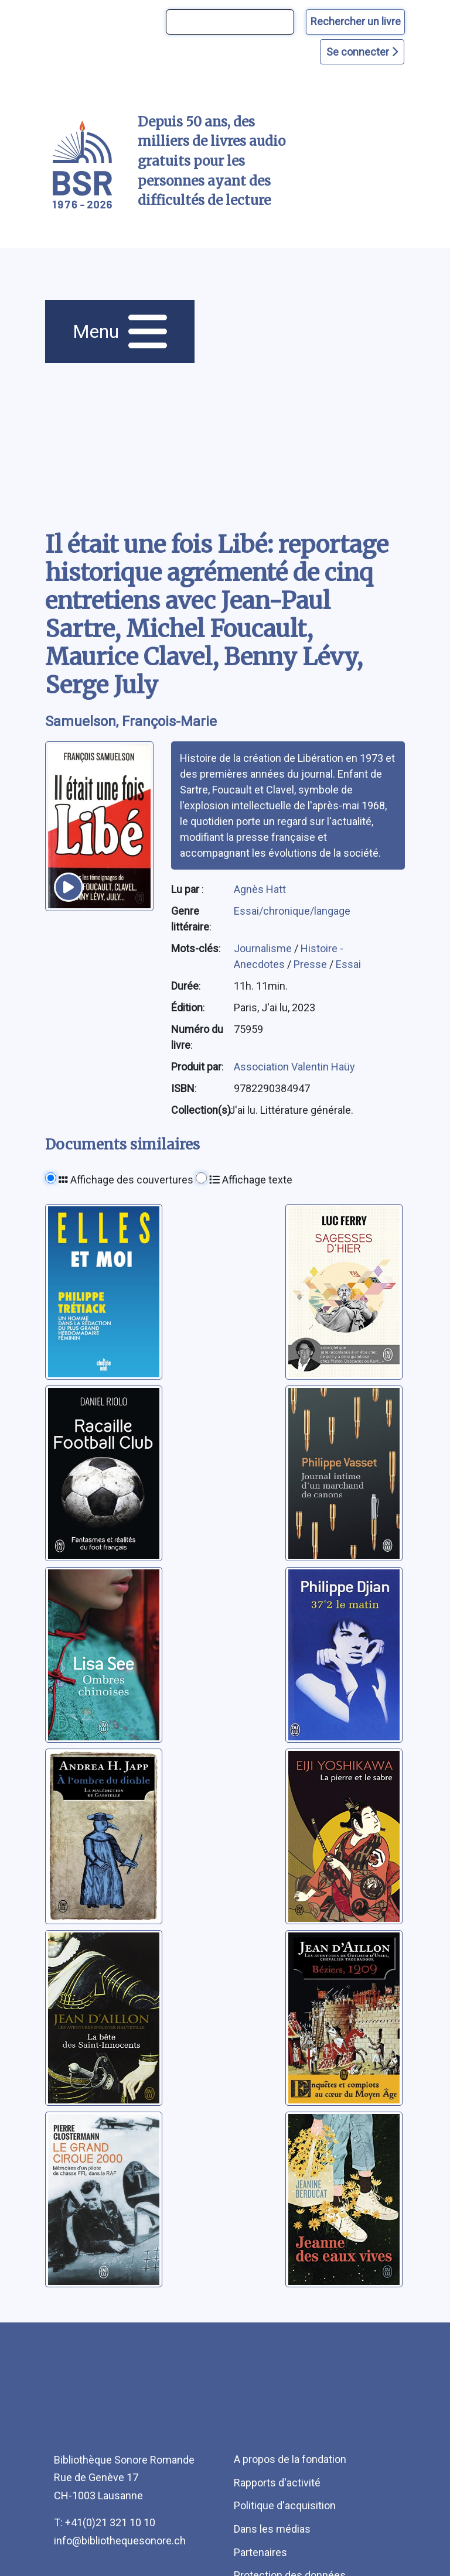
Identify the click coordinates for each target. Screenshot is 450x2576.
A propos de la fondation (290, 2459)
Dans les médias (272, 2529)
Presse (311, 964)
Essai (348, 964)
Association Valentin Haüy (294, 1066)
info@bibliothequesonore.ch (120, 2540)
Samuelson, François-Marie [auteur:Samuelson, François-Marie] (131, 721)
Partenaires (260, 2552)
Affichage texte (250, 1180)
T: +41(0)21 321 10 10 (104, 2522)
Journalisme (264, 948)
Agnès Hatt (260, 889)
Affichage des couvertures (126, 1180)
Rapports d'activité (277, 2482)
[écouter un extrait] (68, 887)
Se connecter (362, 52)
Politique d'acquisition (285, 2505)
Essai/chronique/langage (292, 911)
